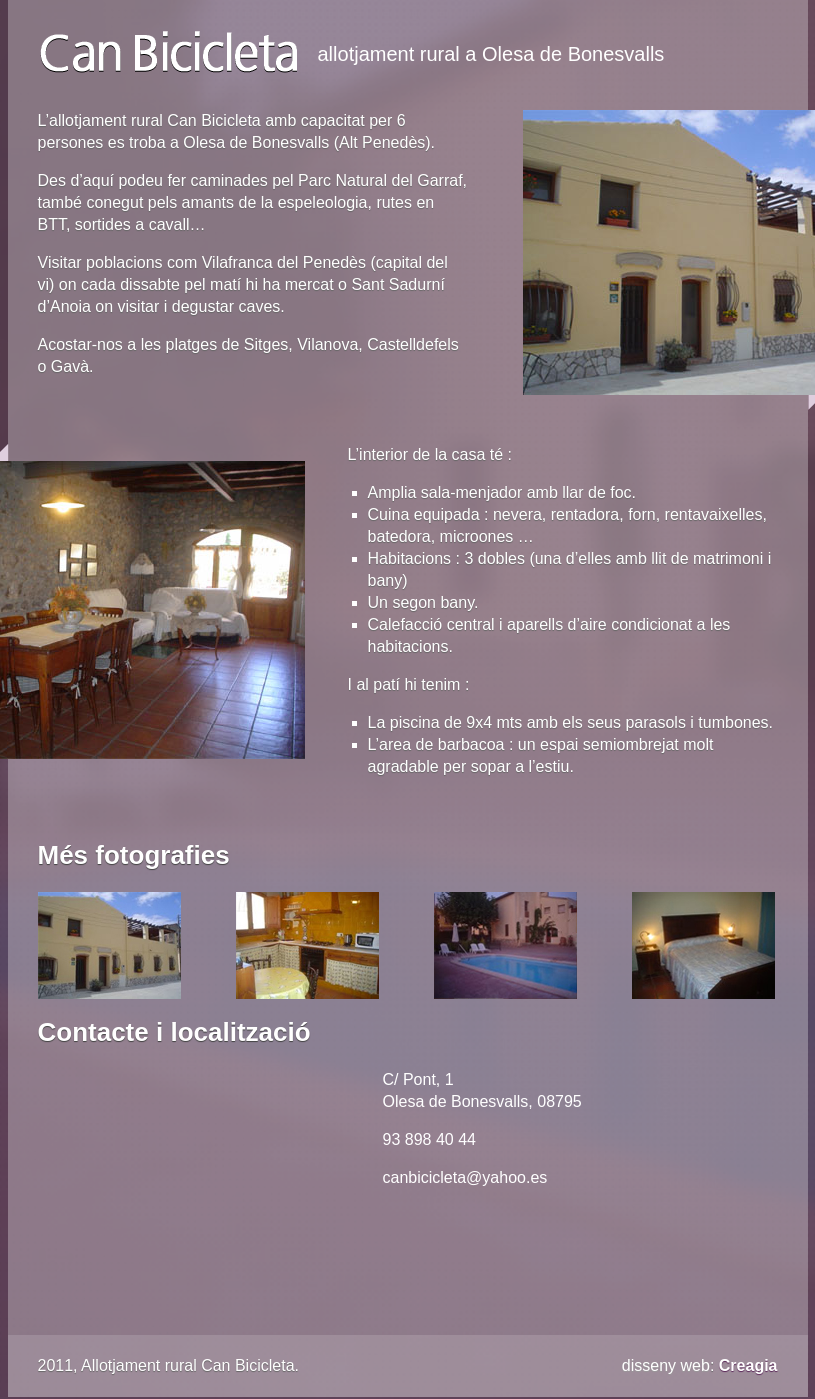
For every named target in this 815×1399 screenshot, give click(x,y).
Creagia (748, 1365)
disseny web (666, 1365)
